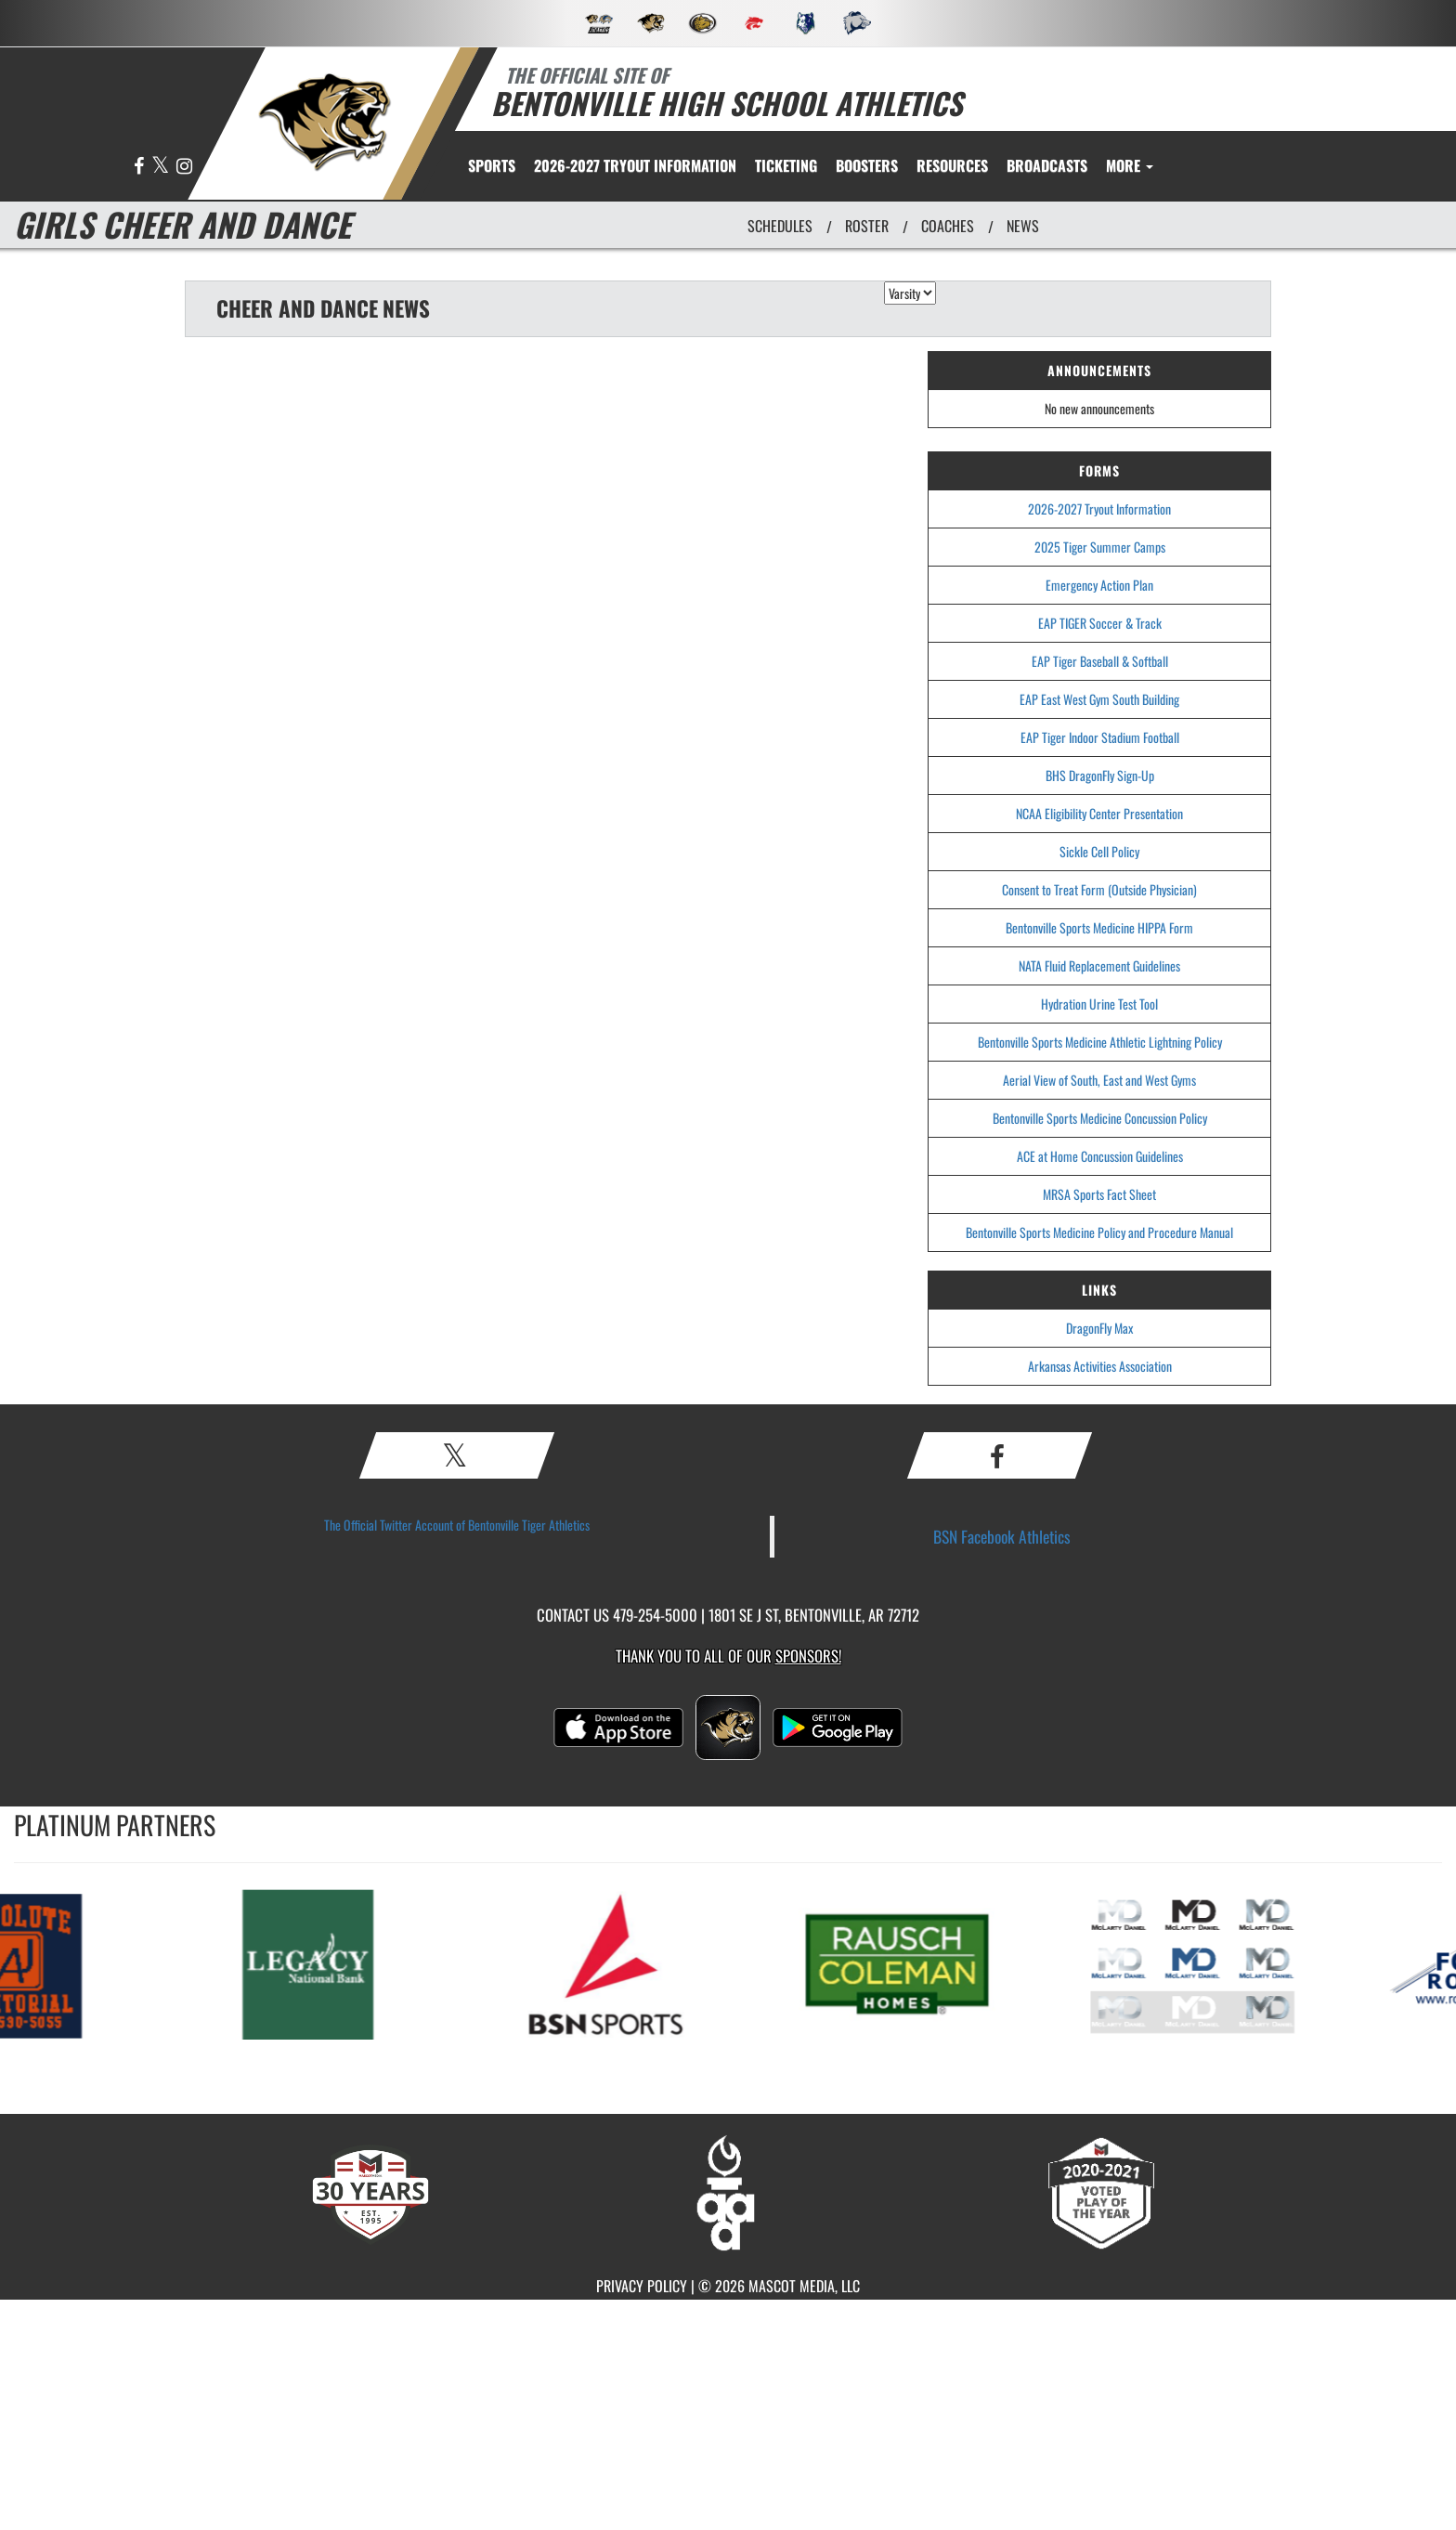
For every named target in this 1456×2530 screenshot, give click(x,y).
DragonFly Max (1099, 1327)
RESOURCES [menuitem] (952, 165)
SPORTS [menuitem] (491, 165)
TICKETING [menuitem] (786, 165)
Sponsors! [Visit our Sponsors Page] (808, 1655)
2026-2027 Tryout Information (1099, 508)
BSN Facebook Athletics (1002, 1536)
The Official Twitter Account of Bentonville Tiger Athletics (457, 1524)
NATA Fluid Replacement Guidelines (1099, 965)
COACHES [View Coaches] (947, 225)
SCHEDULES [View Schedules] (780, 225)
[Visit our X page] (161, 166)
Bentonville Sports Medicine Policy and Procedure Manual (1099, 1232)
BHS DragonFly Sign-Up (1100, 775)
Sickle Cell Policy (1099, 851)
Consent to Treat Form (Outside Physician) (1099, 889)
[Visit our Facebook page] (140, 166)
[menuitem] (635, 165)
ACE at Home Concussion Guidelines (1100, 1156)
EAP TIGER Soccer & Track (1100, 622)
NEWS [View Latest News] (1023, 225)
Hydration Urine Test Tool (1099, 1003)
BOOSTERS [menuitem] (867, 165)
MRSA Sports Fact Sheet (1099, 1194)
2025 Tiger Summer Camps (1099, 546)
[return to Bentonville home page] (325, 122)
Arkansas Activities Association (1100, 1366)
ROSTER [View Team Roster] (867, 225)
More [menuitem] (1129, 165)
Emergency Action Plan (1099, 584)
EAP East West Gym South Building (1099, 699)
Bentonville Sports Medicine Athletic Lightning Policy (1100, 1041)
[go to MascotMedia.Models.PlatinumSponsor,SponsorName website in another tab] (329, 1963)
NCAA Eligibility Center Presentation (1099, 813)
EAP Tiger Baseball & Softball (1100, 661)
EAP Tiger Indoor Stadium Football (1099, 737)
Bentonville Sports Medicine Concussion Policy (1100, 1118)
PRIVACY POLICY (641, 2286)
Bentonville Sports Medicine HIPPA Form (1099, 927)
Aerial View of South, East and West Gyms (1099, 1079)
